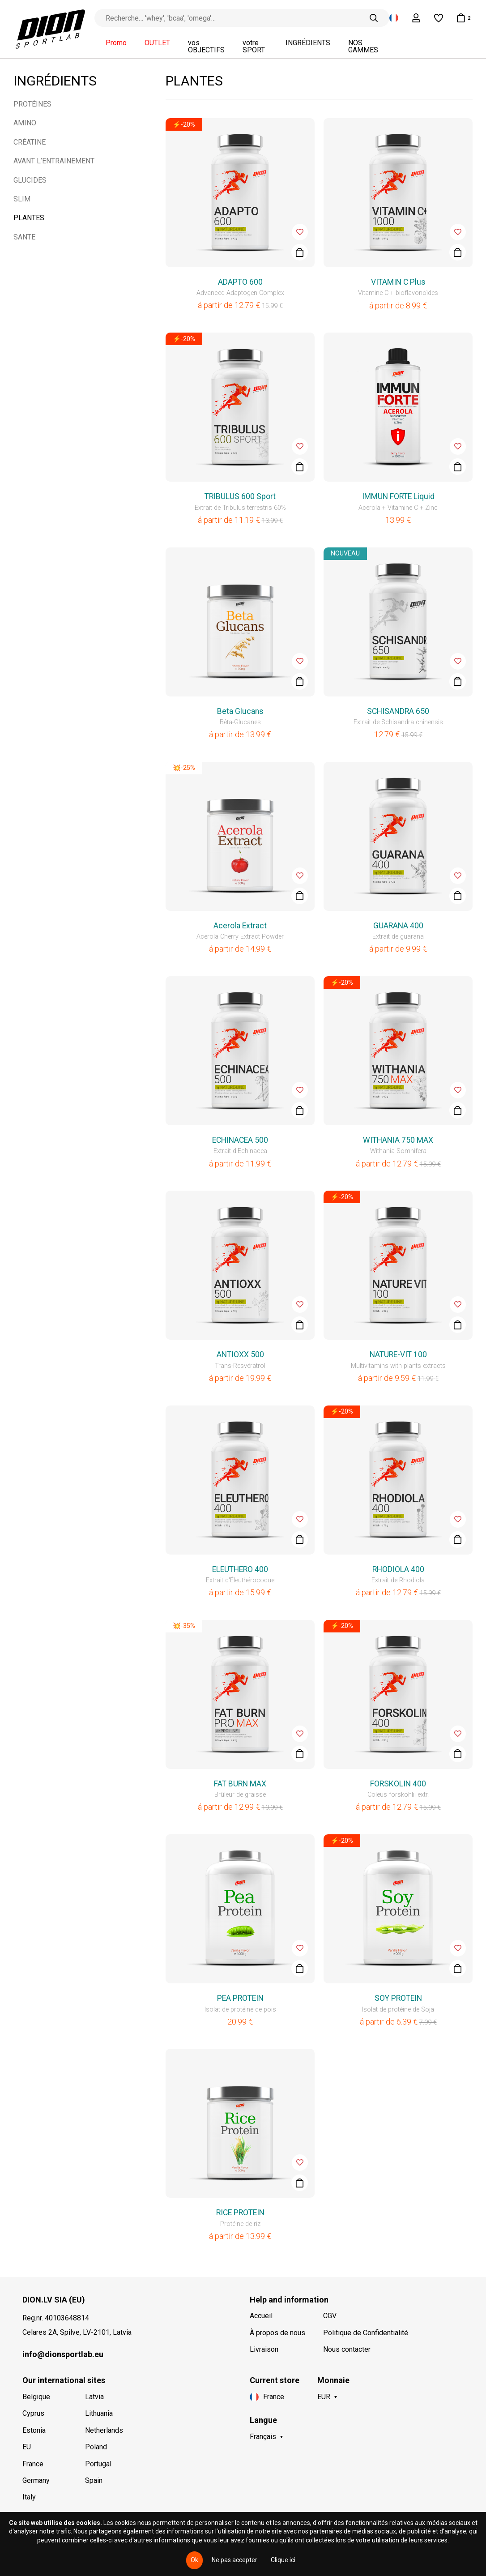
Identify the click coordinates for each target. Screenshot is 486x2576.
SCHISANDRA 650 (398, 711)
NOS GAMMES (363, 46)
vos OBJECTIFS (206, 46)
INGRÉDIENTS (308, 43)
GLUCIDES (30, 180)
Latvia (94, 2396)
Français (263, 2436)
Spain (93, 2480)
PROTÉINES (32, 104)
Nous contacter (347, 2349)
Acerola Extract (240, 925)
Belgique (36, 2396)
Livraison (264, 2349)
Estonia (34, 2430)
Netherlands (104, 2430)
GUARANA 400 (398, 925)
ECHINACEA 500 (240, 1140)
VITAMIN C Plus (398, 282)
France (32, 2464)
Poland (96, 2447)
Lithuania (99, 2413)
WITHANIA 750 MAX (398, 1140)
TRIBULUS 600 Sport (240, 496)
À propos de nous (277, 2332)
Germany (36, 2480)
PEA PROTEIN (240, 1998)
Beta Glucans (240, 711)
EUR (323, 2396)
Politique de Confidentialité (365, 2332)
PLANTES (28, 218)
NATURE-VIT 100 (398, 1354)
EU (26, 2447)
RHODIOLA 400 (398, 1569)
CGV (330, 2315)
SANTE (24, 237)
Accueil (261, 2315)
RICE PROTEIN (240, 2212)
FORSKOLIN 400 (398, 1783)
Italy (29, 2497)
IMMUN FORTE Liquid (398, 496)
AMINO (24, 123)
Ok (194, 2559)
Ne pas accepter (234, 2559)
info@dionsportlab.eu (62, 2354)
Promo (116, 43)
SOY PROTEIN (398, 1998)
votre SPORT (254, 46)
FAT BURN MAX (240, 1783)
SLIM (21, 199)
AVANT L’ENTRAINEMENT (53, 161)
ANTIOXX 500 (240, 1354)
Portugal (98, 2464)
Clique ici (283, 2559)
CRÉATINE (29, 142)
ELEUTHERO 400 (240, 1569)
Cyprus (33, 2413)
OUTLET (157, 43)
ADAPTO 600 (240, 282)
